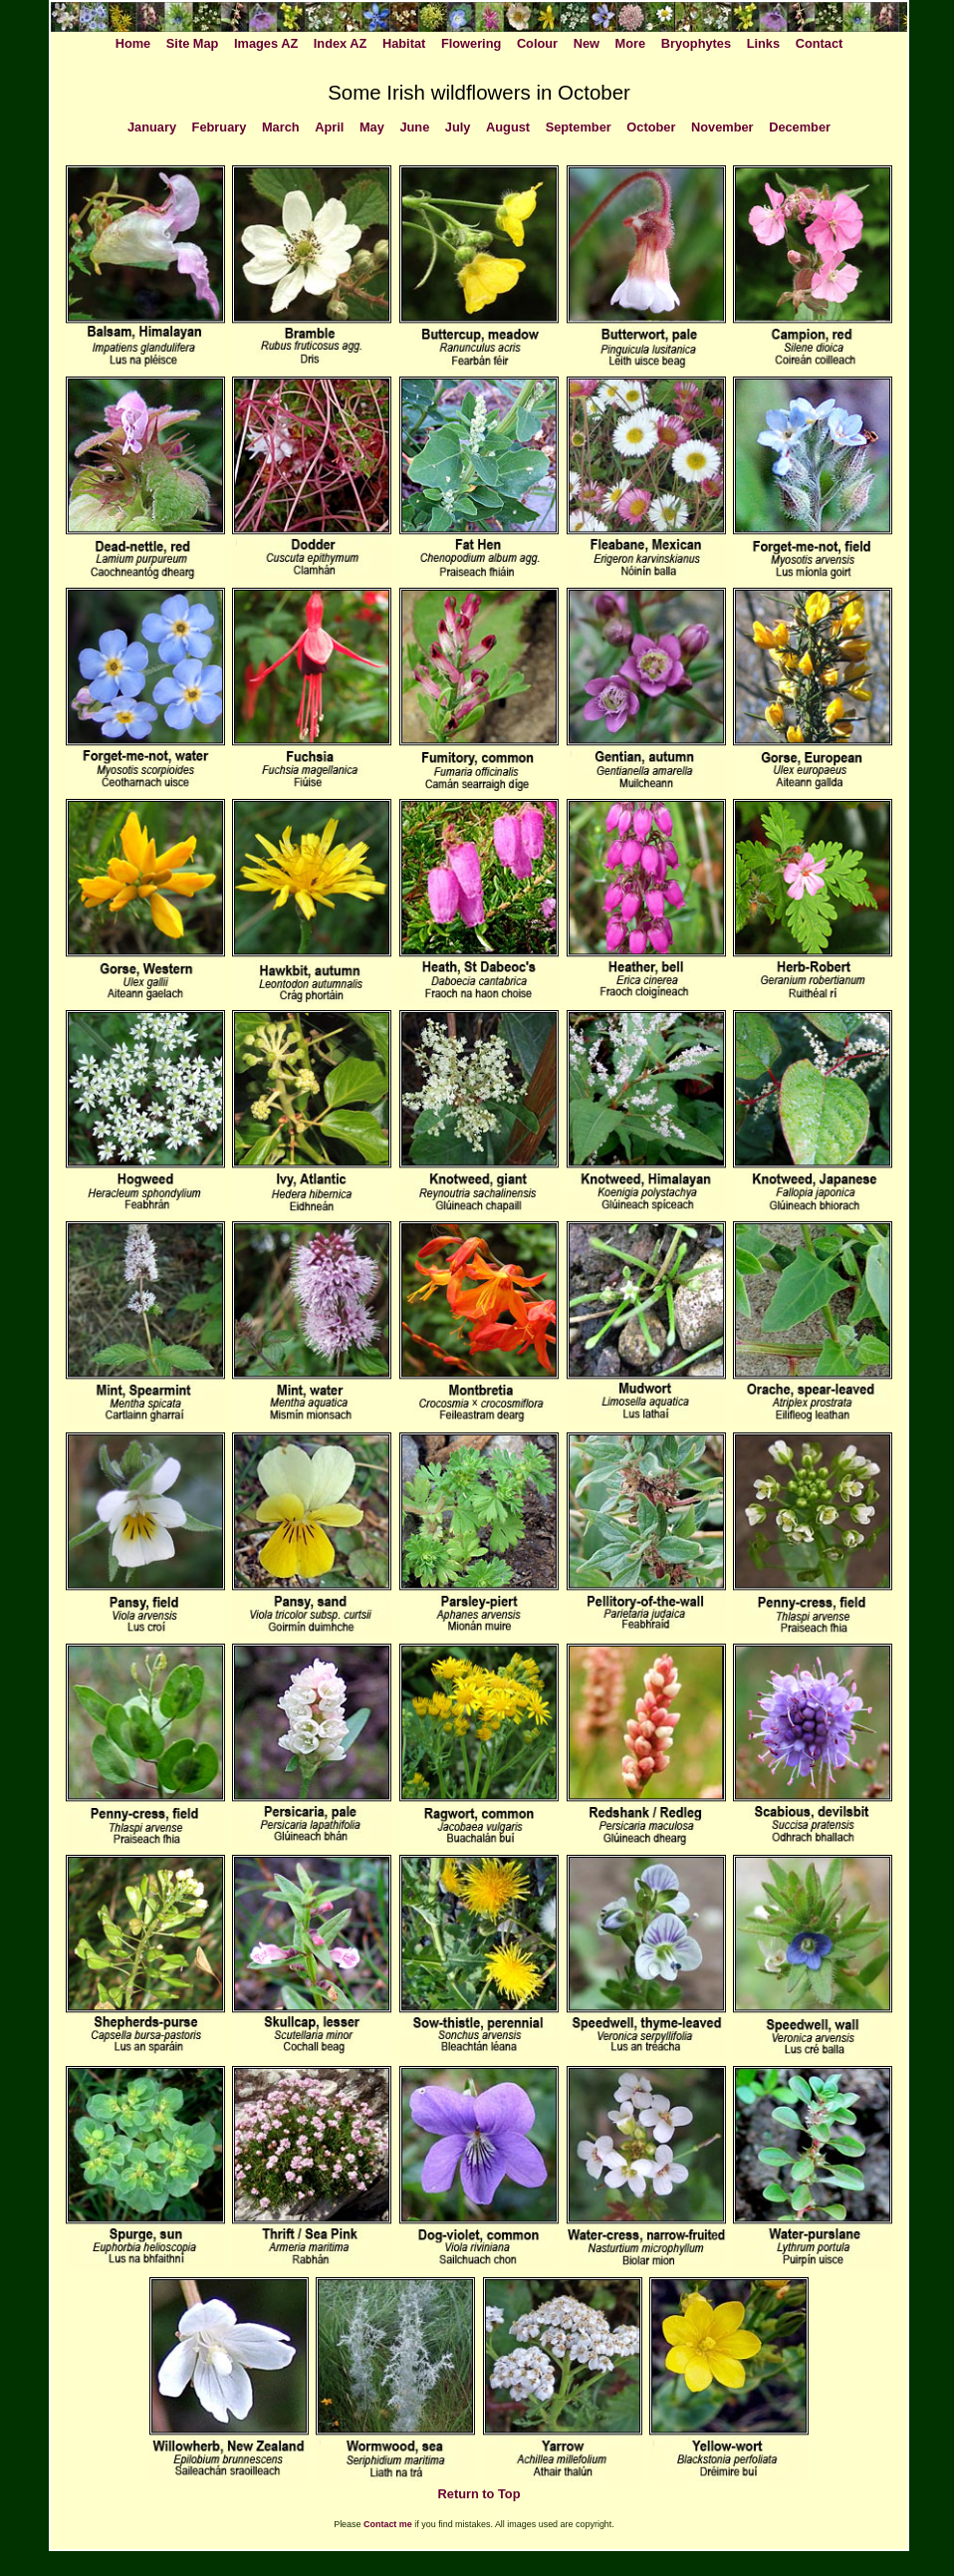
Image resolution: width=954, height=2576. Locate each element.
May (371, 127)
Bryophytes (696, 43)
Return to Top (479, 2493)
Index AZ (340, 43)
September (578, 127)
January (151, 127)
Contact (819, 43)
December (800, 127)
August (508, 127)
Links (763, 43)
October (650, 127)
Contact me (387, 2524)
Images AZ (266, 43)
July (458, 127)
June (414, 127)
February (219, 127)
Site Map (192, 43)
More (630, 43)
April (329, 127)
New (586, 43)
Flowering (471, 43)
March (281, 127)
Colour (537, 43)
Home (133, 43)
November (722, 127)
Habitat (403, 43)
